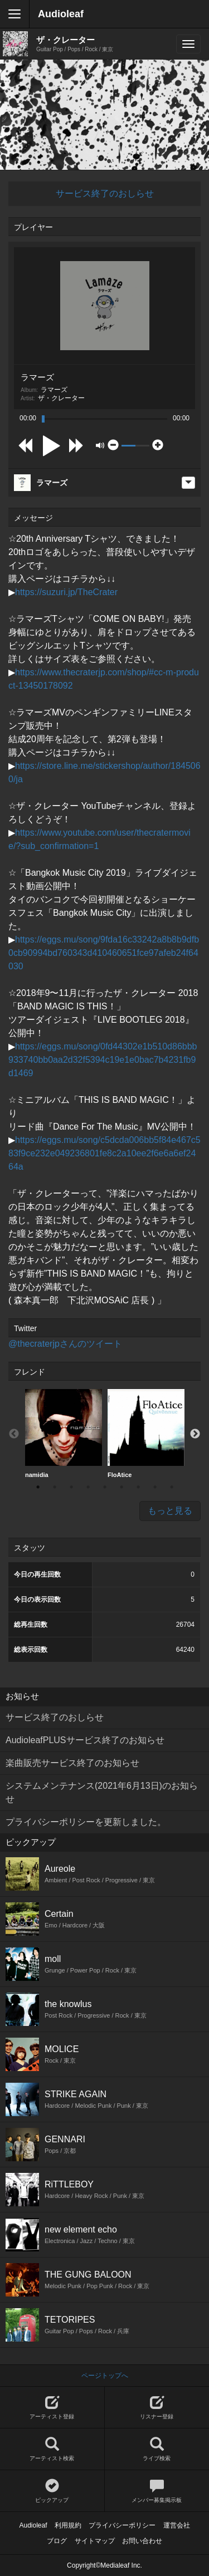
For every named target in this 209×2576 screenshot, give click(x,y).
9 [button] (171, 1487)
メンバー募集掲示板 (157, 2491)
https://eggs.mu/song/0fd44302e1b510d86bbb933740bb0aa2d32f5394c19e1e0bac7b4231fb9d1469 (102, 1060)
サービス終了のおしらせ (105, 193)
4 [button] (88, 1487)
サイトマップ (95, 2541)
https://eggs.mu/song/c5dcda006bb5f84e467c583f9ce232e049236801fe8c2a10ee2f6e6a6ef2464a (104, 1153)
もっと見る (170, 1510)
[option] (63, 1434)
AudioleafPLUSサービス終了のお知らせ (85, 1740)
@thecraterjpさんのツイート (65, 1343)
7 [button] (138, 1487)
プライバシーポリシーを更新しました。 (86, 1822)
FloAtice (146, 1433)
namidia (63, 1433)
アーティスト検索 (52, 2449)
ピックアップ (52, 2491)
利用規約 (68, 2525)
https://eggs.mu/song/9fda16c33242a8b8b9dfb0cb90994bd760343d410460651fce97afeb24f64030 (103, 953)
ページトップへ (104, 2375)
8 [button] (155, 1487)
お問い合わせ (142, 2541)
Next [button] (195, 1434)
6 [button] (121, 1487)
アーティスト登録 (52, 2408)
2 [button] (54, 1487)
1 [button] (37, 1487)
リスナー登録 (157, 2408)
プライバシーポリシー (122, 2525)
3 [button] (71, 1487)
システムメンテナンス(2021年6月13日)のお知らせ (102, 1792)
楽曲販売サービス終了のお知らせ (72, 1763)
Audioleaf (61, 13)
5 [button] (104, 1487)
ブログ (57, 2541)
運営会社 (176, 2525)
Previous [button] (14, 1434)
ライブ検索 (157, 2449)
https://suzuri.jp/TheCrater (66, 592)
